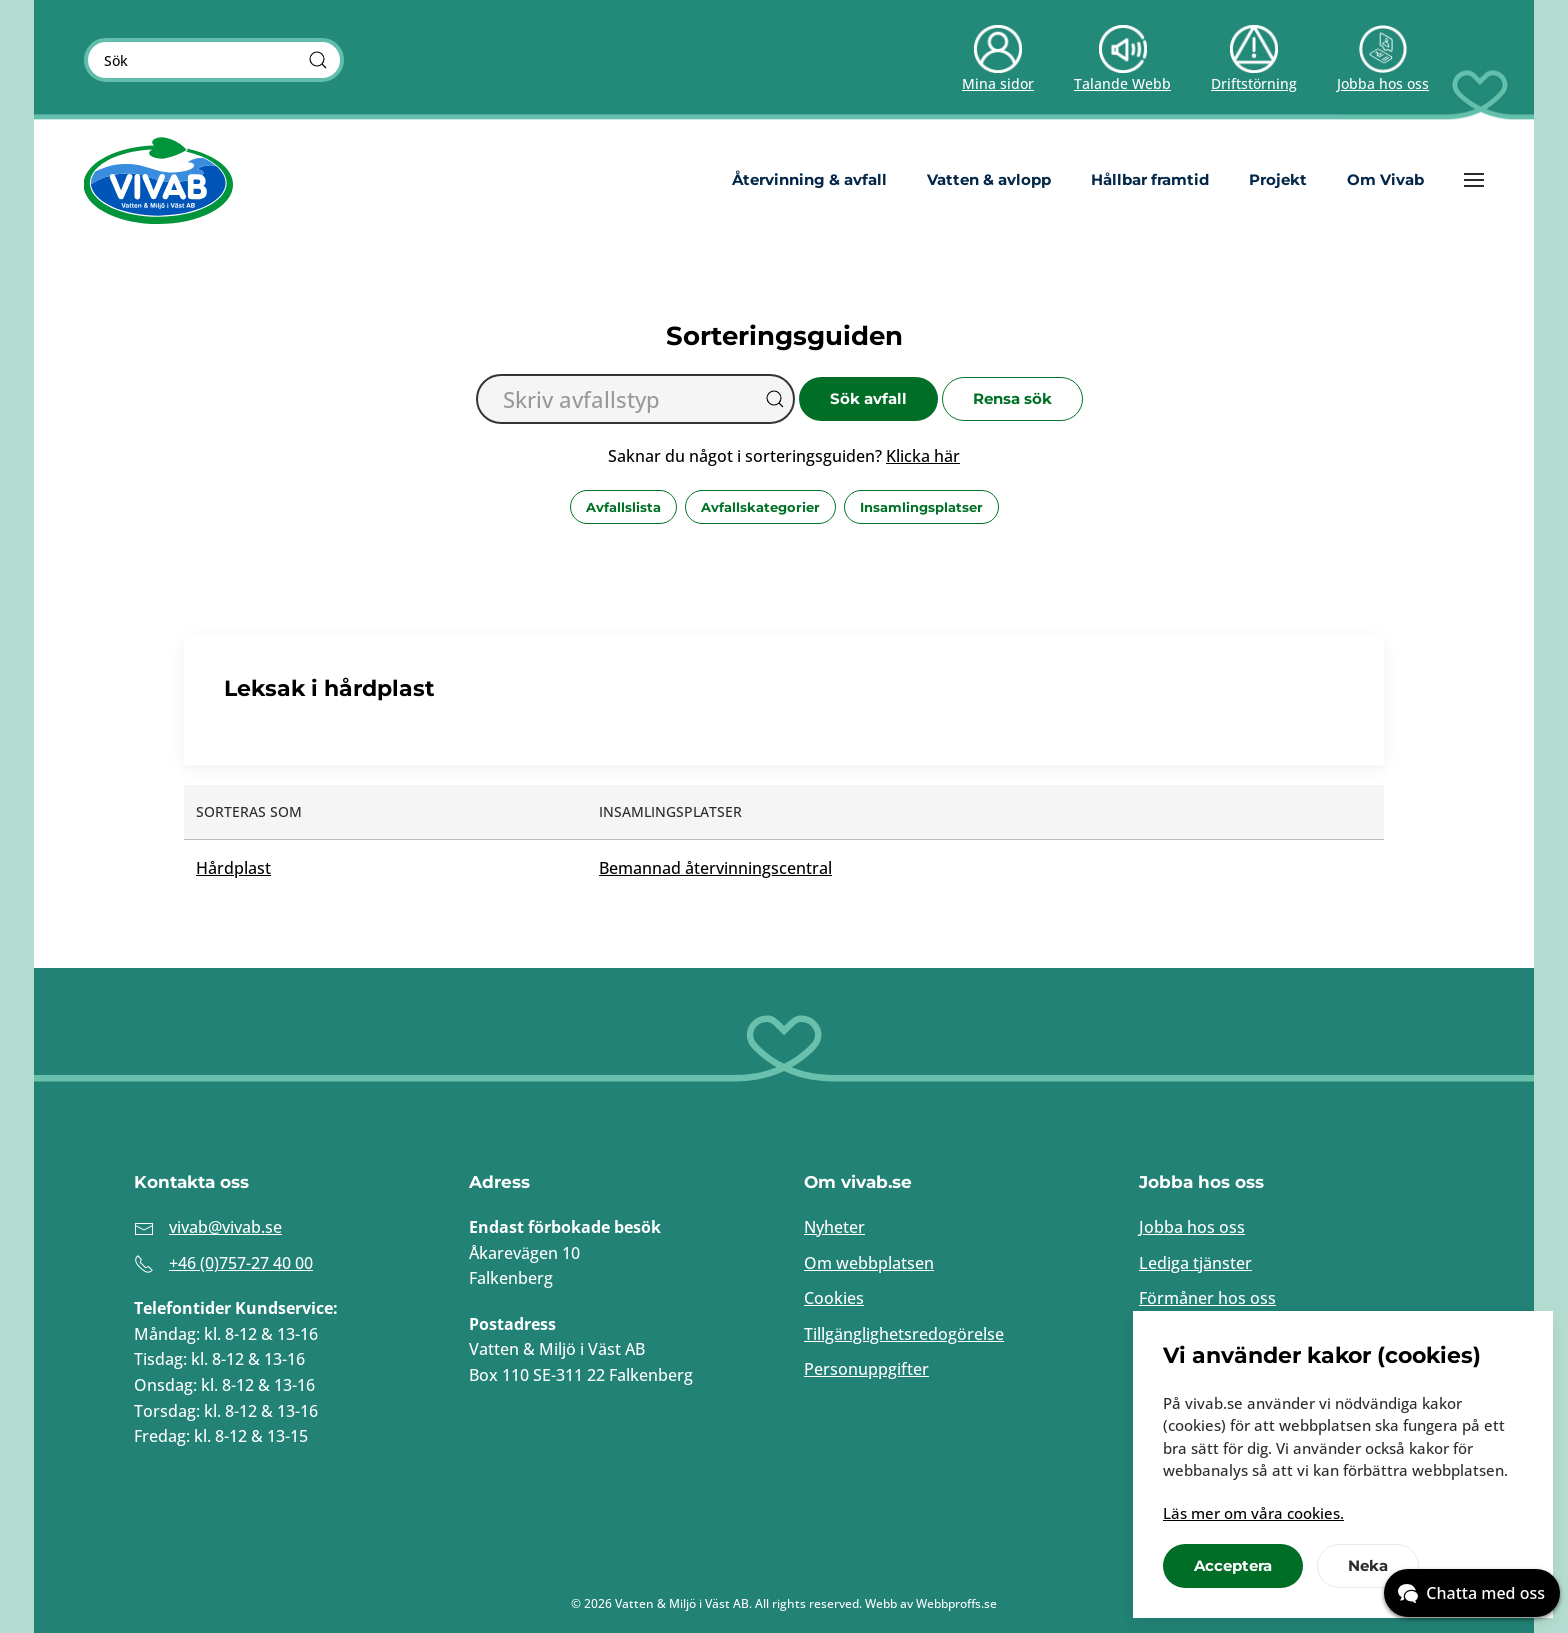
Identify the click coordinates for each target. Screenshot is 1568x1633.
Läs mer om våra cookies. (1253, 1513)
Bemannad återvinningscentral (715, 868)
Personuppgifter (866, 1369)
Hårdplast (233, 868)
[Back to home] (159, 180)
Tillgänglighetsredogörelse (904, 1334)
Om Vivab (1385, 179)
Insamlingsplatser (921, 507)
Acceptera (1233, 1565)
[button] (1474, 180)
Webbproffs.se (956, 1603)
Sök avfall (868, 398)
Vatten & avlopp (989, 179)
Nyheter (834, 1227)
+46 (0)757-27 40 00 (241, 1263)
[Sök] (318, 60)
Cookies (834, 1298)
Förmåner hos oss (1207, 1298)
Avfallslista (623, 507)
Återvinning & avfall (809, 179)
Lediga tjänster (1195, 1263)
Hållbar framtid (1150, 179)
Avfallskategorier (760, 507)
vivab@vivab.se (225, 1227)
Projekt (1278, 179)
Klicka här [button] (923, 456)
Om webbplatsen (869, 1263)
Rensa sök (1012, 398)
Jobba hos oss (1192, 1227)
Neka (1368, 1565)
